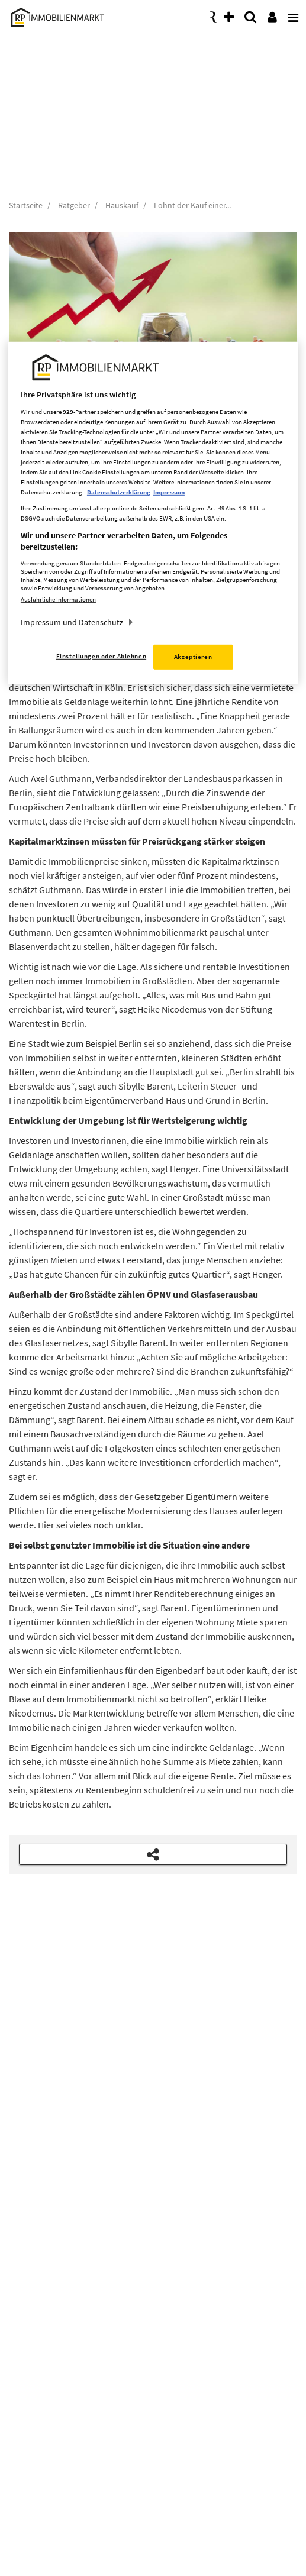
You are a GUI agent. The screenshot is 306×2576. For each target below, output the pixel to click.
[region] (153, 513)
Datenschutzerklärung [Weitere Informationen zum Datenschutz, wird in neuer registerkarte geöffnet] (118, 492)
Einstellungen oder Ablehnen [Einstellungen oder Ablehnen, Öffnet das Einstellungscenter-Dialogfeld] (101, 656)
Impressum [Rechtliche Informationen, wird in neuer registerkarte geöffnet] (169, 492)
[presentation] (291, 14)
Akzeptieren (193, 656)
